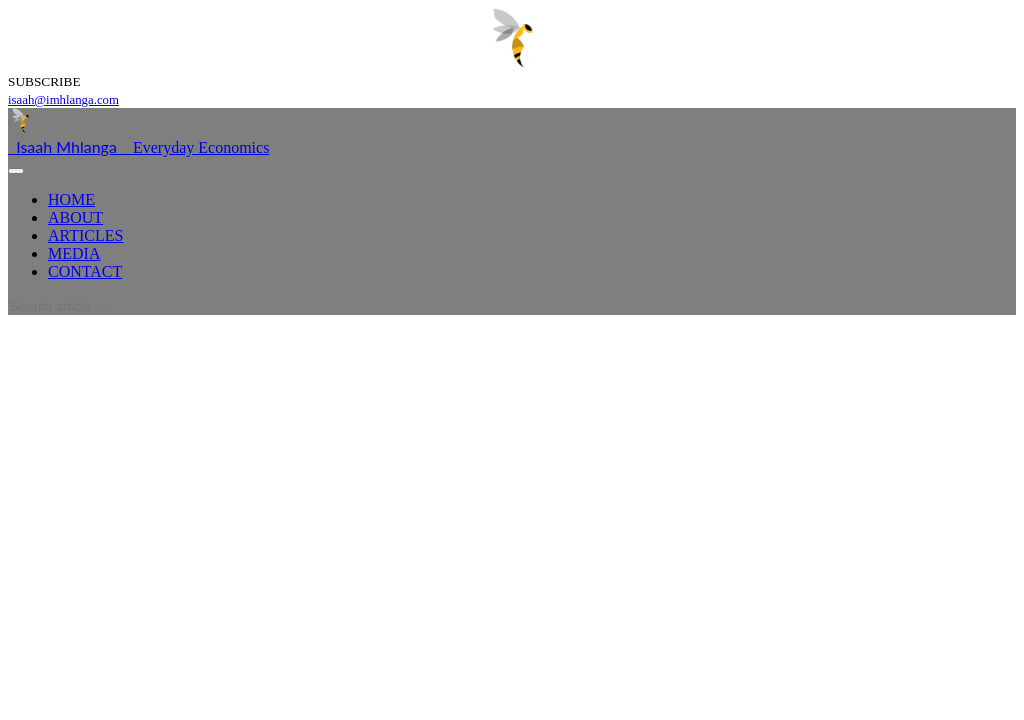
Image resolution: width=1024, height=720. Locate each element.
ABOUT (75, 217)
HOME (71, 199)
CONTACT (85, 271)
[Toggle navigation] (16, 171)
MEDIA (74, 253)
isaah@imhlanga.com (63, 100)
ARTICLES (85, 235)
